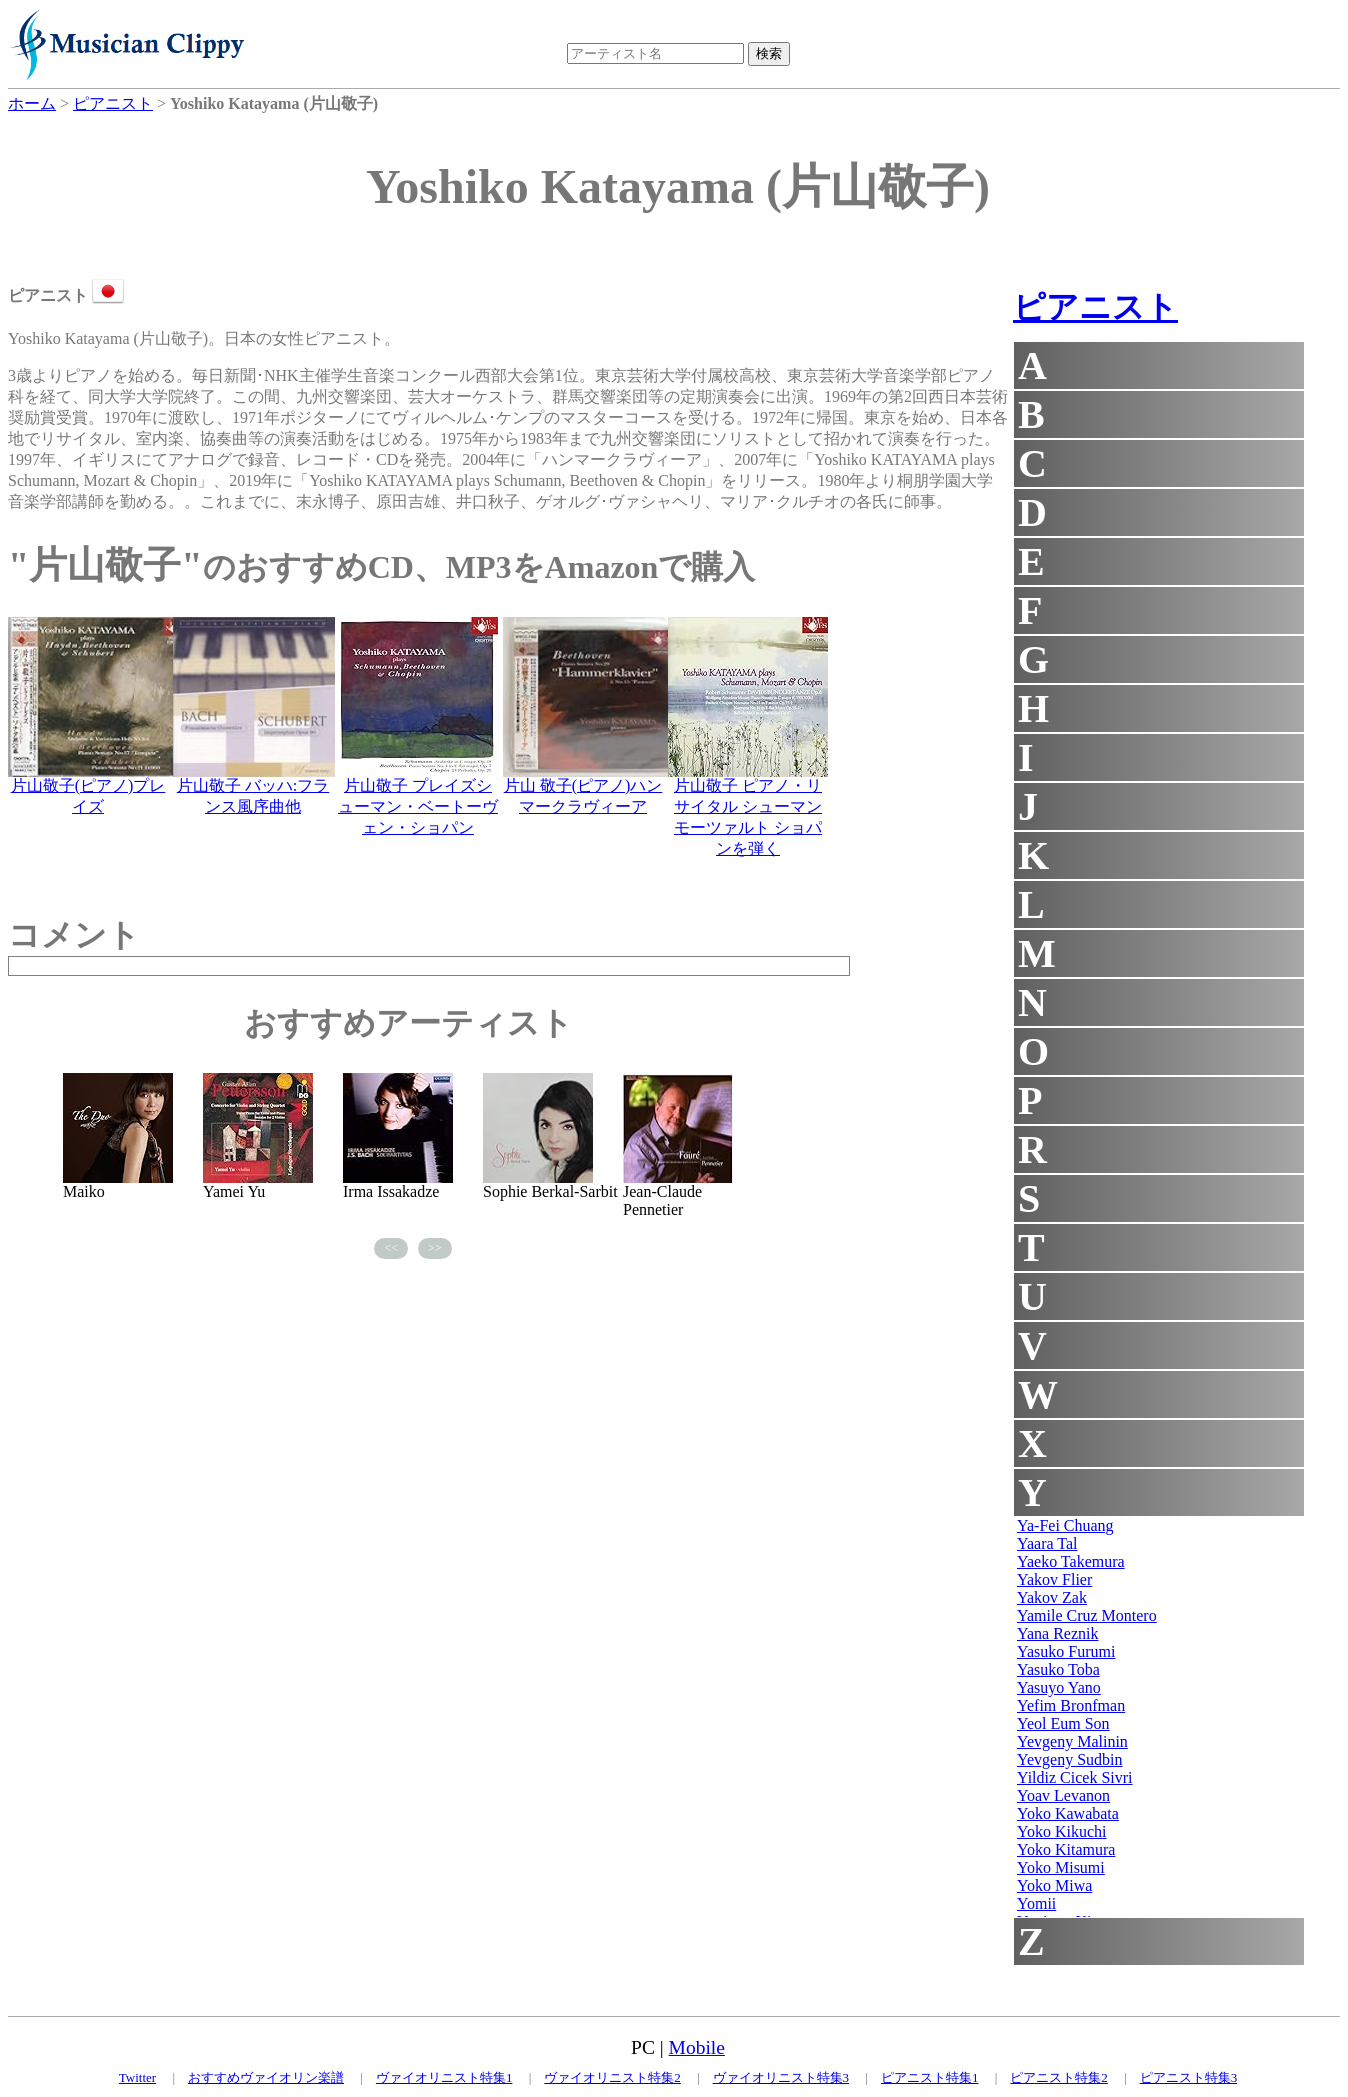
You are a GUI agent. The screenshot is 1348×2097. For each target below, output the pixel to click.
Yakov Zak (1052, 1597)
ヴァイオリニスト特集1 (444, 2077)
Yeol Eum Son (1063, 1723)
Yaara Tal (1047, 1543)
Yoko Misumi (1061, 1867)
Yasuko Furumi (1066, 1651)
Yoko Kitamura (1066, 1849)
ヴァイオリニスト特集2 (612, 2077)
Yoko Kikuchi (1062, 1831)
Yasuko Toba (1058, 1669)
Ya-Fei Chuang (1065, 1525)
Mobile (697, 2047)
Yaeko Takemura (1071, 1561)
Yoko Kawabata (1068, 1813)
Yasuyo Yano (1059, 1687)
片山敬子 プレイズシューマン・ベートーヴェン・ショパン (418, 806)
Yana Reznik (1057, 1633)
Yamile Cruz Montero (1087, 1615)
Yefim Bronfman (1071, 1705)
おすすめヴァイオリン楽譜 (266, 2077)
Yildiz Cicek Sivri (1075, 1777)
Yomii (1036, 1903)
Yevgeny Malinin (1072, 1741)
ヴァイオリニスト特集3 (781, 2077)
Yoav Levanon (1063, 1795)
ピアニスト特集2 (1059, 2077)
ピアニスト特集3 (1189, 2077)
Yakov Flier (1054, 1579)
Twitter (137, 2077)
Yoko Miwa (1054, 1885)
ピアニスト (1095, 307)
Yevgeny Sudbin (1070, 1759)
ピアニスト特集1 (930, 2077)
